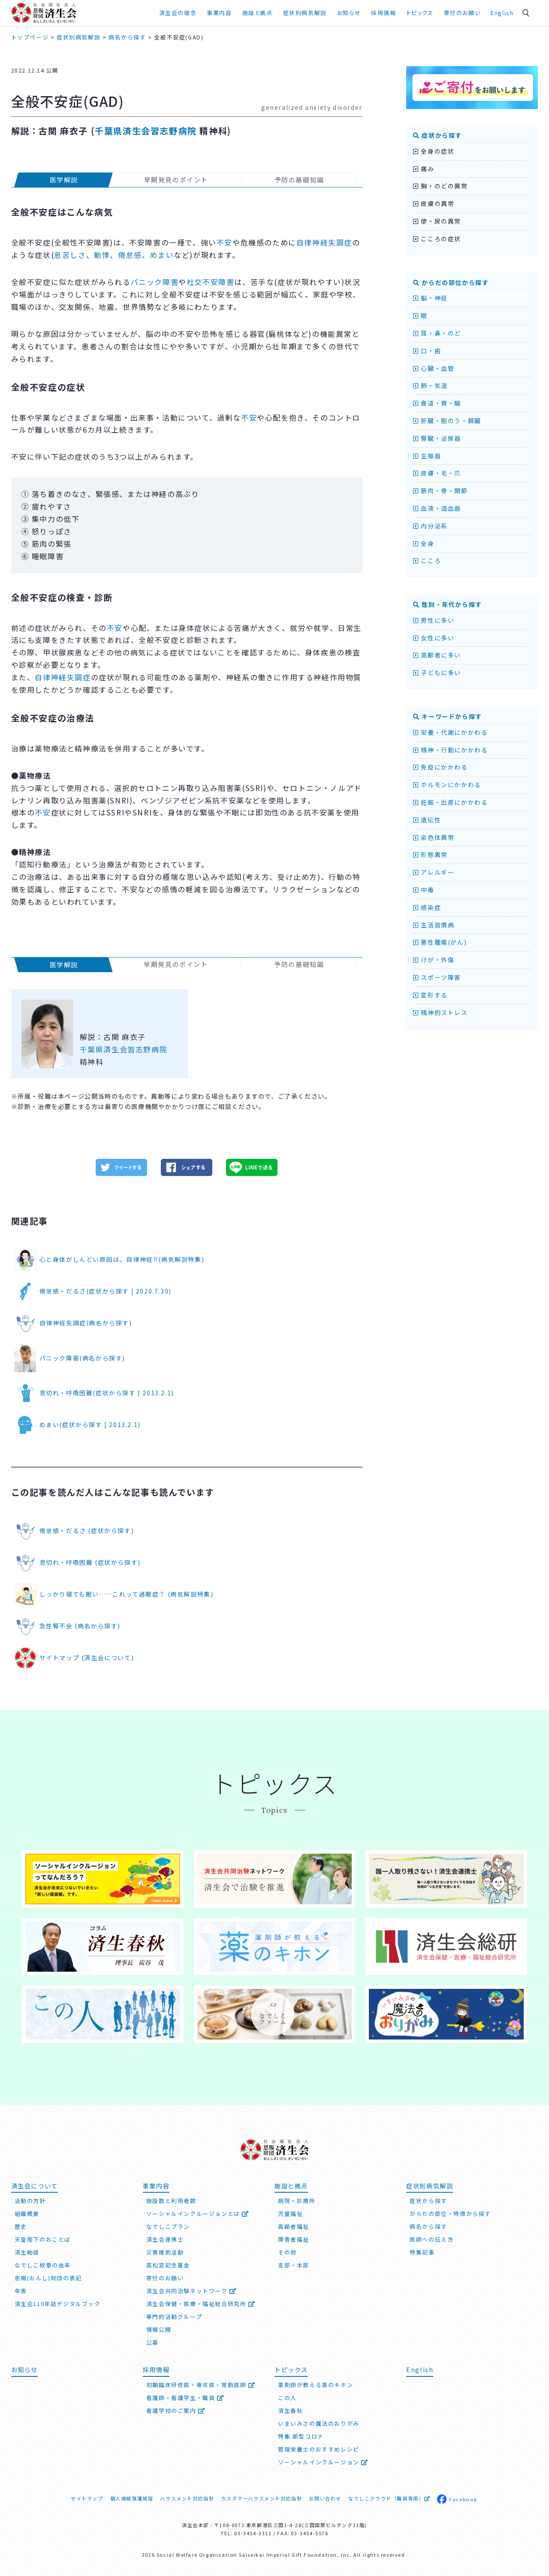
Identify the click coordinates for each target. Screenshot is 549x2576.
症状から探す (437, 135)
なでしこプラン (168, 2226)
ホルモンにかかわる (447, 784)
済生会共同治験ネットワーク (191, 2291)
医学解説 (63, 179)
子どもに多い (437, 672)
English (502, 13)
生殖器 (427, 456)
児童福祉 (290, 2213)
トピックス (420, 13)
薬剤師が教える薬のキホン (315, 2385)
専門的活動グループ (174, 2316)
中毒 (423, 889)
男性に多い (433, 620)
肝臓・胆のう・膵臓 (447, 420)
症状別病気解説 (305, 13)
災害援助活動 (165, 2252)
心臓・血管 (433, 368)
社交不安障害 (211, 281)
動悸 (102, 254)
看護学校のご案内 (175, 2410)
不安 (224, 242)
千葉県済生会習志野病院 (146, 130)
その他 (287, 2252)
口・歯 (427, 350)
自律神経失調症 (324, 242)
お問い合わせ (325, 2498)
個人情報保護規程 (132, 2498)
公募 (152, 2342)
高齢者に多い (437, 655)
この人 (287, 2398)
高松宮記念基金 (168, 2265)
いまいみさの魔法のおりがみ (318, 2423)
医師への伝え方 (431, 2239)
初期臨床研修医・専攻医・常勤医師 (201, 2385)
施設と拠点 (257, 13)
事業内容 (219, 13)
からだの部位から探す (451, 282)
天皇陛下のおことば (43, 2239)
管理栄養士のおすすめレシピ (318, 2449)
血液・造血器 (437, 508)
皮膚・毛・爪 (437, 473)
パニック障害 (155, 281)
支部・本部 (293, 2265)
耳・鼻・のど (437, 333)
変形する (430, 995)
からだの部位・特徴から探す (450, 2213)
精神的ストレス (440, 1012)
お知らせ (349, 13)
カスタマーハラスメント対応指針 (261, 2498)
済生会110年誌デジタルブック (58, 2304)
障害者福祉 (293, 2239)
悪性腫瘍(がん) (440, 942)
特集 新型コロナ (301, 2436)
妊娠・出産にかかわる (450, 802)
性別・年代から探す (447, 604)
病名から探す (428, 2226)
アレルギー (433, 872)
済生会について (34, 2185)
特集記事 (422, 2252)
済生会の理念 (178, 13)
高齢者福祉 (293, 2226)
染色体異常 (433, 837)
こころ (427, 560)
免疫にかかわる (440, 767)
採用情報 (383, 13)
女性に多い (433, 637)
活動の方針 (30, 2201)
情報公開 (158, 2329)
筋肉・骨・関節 (440, 490)
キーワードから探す (447, 716)
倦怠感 (130, 254)
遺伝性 (427, 819)
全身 (423, 543)
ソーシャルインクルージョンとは (197, 2213)
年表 (21, 2291)
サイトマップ (87, 2498)
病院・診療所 (297, 2201)
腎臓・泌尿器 (437, 438)
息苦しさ (70, 254)
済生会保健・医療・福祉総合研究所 (201, 2304)
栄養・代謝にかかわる (450, 732)
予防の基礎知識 (299, 179)
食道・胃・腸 (437, 403)
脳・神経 (430, 298)
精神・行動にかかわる (450, 750)
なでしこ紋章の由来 (43, 2265)
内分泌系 (430, 525)
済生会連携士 (165, 2239)
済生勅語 (27, 2252)
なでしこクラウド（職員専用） (389, 2498)
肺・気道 (430, 385)
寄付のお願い (462, 13)
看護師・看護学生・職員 (185, 2398)
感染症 (427, 907)
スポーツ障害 (437, 977)
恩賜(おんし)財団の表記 (48, 2278)
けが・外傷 (433, 959)
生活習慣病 (433, 925)
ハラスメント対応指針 (187, 2498)
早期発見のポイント (176, 179)
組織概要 (27, 2213)
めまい (162, 254)
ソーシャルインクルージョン (323, 2462)
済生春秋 (290, 2410)
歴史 (21, 2226)
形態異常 (430, 854)
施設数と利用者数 (171, 2201)
